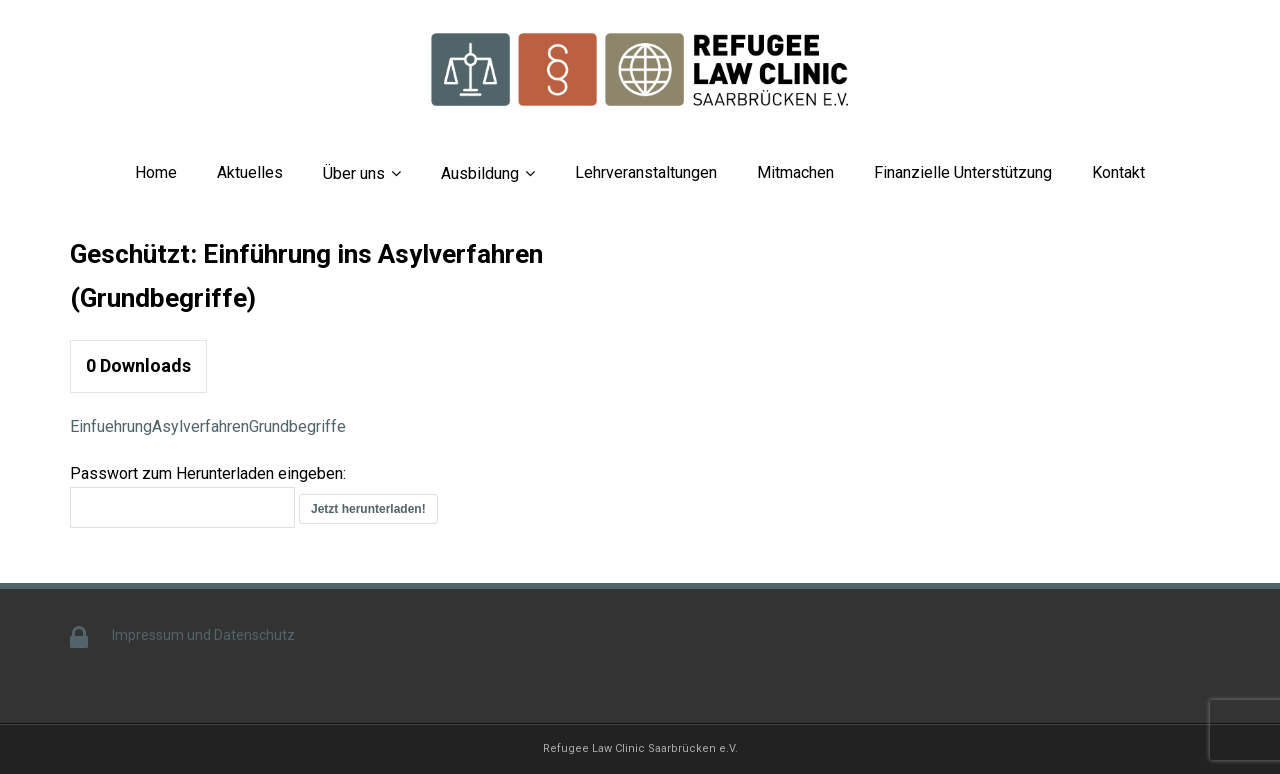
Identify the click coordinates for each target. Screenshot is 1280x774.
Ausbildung (480, 173)
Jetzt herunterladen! (368, 509)
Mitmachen (795, 172)
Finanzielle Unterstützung (963, 172)
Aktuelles (250, 172)
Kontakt (1118, 172)
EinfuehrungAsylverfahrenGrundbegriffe (208, 426)
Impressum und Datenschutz (203, 635)
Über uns (354, 173)
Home (156, 172)
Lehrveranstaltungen (646, 172)
